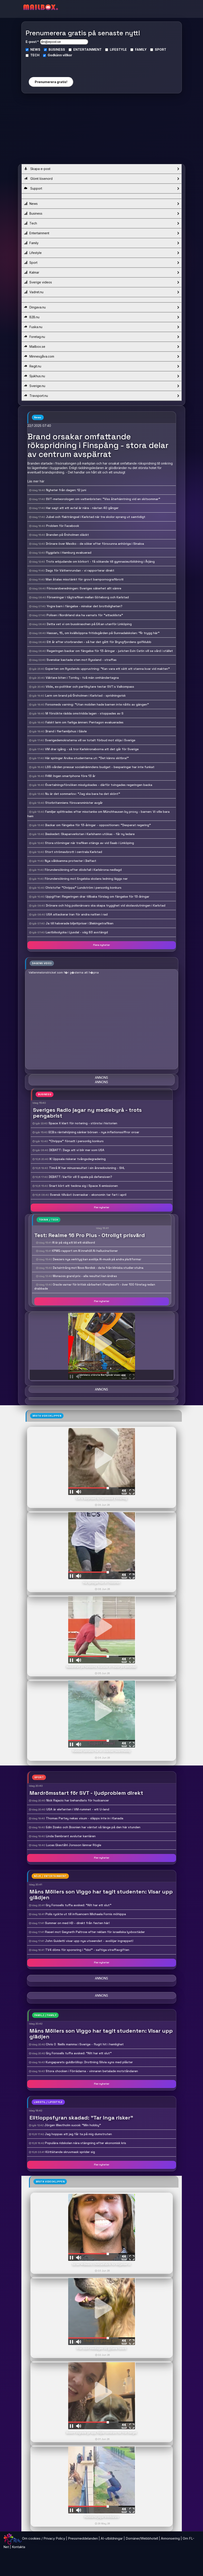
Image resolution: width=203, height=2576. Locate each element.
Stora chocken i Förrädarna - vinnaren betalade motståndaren (92, 2071)
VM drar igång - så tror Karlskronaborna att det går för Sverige (92, 749)
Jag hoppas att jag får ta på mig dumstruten (78, 2134)
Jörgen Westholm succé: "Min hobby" (72, 2125)
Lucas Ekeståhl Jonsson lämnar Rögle (73, 1845)
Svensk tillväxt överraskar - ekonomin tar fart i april (88, 1195)
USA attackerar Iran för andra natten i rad (77, 914)
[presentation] (51, 65)
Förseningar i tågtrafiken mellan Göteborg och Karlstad (88, 597)
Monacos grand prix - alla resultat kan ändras (85, 1276)
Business (101, 213)
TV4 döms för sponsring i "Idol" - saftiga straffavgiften (87, 1950)
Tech (101, 223)
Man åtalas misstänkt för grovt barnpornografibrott (85, 579)
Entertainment (101, 233)
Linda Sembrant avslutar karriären (71, 1836)
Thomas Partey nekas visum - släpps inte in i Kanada (84, 1818)
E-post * (32, 42)
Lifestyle (101, 253)
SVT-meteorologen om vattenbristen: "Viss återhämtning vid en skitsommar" (103, 499)
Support (101, 188)
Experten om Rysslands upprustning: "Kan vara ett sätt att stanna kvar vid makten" (107, 669)
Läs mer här (35, 481)
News (101, 203)
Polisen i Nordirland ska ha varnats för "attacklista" (85, 615)
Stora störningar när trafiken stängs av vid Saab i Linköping (89, 843)
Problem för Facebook (62, 526)
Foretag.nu (101, 337)
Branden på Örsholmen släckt (67, 535)
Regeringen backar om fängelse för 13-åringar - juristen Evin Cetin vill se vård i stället (110, 651)
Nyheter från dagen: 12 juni (66, 490)
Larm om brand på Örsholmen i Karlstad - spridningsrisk (85, 695)
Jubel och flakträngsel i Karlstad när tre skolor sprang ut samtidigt (95, 517)
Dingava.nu (101, 307)
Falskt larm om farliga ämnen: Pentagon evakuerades (84, 722)
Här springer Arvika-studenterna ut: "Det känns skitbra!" (87, 758)
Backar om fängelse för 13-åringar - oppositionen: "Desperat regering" (98, 825)
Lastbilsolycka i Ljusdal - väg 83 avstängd (77, 932)
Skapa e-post (101, 169)
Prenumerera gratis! (51, 82)
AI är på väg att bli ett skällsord (73, 1242)
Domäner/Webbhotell (142, 2538)
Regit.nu (101, 366)
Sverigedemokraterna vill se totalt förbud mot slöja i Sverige (90, 740)
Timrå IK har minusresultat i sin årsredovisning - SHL (87, 1168)
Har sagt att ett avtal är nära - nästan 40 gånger (82, 508)
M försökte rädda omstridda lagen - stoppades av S (84, 713)
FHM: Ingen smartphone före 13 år (70, 776)
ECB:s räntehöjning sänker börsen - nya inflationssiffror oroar (94, 1132)
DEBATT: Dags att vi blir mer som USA (76, 1150)
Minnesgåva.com (101, 356)
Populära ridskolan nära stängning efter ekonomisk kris (85, 2143)
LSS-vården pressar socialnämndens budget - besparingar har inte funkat (99, 767)
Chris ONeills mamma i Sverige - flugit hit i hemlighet (85, 2044)
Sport (101, 262)
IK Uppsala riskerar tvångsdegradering (77, 1159)
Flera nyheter (101, 945)
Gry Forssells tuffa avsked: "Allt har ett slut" (78, 1905)
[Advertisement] (101, 130)
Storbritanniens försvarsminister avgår (74, 803)
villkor (67, 55)
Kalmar (101, 272)
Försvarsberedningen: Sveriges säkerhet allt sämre (84, 588)
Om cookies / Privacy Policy (43, 2538)
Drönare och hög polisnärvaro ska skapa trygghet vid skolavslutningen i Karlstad (105, 905)
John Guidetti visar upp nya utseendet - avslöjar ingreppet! (89, 1941)
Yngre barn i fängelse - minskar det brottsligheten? (84, 606)
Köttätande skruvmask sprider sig (70, 2152)
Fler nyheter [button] (101, 1207)
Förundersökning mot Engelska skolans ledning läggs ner (86, 879)
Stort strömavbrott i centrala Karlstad (73, 852)
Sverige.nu (101, 386)
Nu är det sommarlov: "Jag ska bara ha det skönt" (82, 794)
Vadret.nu (101, 292)
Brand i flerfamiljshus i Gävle (66, 731)
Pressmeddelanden (83, 2538)
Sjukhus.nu (101, 376)
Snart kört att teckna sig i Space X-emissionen (83, 1186)
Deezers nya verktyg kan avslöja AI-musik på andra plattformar (97, 1259)
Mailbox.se (101, 346)
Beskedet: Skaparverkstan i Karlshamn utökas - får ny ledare (90, 834)
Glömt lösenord (101, 178)
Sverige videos (101, 282)
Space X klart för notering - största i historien (83, 1123)
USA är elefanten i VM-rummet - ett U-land (77, 1809)
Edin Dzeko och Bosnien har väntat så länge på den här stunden (93, 1827)
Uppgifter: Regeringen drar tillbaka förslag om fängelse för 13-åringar (97, 896)
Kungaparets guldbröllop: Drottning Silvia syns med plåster (89, 2062)
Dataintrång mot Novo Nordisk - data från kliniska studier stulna (98, 1268)
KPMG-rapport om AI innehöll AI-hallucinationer (85, 1251)
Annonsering (170, 2538)
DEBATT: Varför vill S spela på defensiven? (80, 1177)
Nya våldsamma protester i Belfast (70, 861)
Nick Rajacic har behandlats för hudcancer (77, 1800)
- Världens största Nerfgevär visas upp (101, 1374)
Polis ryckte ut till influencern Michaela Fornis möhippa (85, 1914)
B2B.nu (101, 317)
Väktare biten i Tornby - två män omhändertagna (82, 678)
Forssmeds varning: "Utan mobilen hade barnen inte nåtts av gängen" (97, 704)
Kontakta (18, 2547)
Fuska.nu (101, 327)
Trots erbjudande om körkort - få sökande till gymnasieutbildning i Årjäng (100, 561)
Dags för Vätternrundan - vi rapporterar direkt (80, 570)
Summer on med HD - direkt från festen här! (77, 1923)
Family (101, 243)
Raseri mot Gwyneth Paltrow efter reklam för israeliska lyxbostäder (95, 1932)
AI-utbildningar (112, 2538)
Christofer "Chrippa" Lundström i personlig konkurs (83, 888)
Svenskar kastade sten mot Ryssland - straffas (82, 660)
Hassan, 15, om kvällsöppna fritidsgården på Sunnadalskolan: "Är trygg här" (103, 633)
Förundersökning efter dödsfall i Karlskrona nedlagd (83, 870)
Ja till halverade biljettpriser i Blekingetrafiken (79, 923)
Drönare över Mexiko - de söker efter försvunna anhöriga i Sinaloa (95, 544)
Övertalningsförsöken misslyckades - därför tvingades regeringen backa (98, 785)
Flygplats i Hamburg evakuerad (68, 553)
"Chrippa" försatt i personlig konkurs (76, 1141)
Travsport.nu (101, 396)
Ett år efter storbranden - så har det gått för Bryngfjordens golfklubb (99, 642)
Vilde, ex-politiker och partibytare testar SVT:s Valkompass (90, 687)
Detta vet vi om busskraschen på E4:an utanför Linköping (89, 624)
